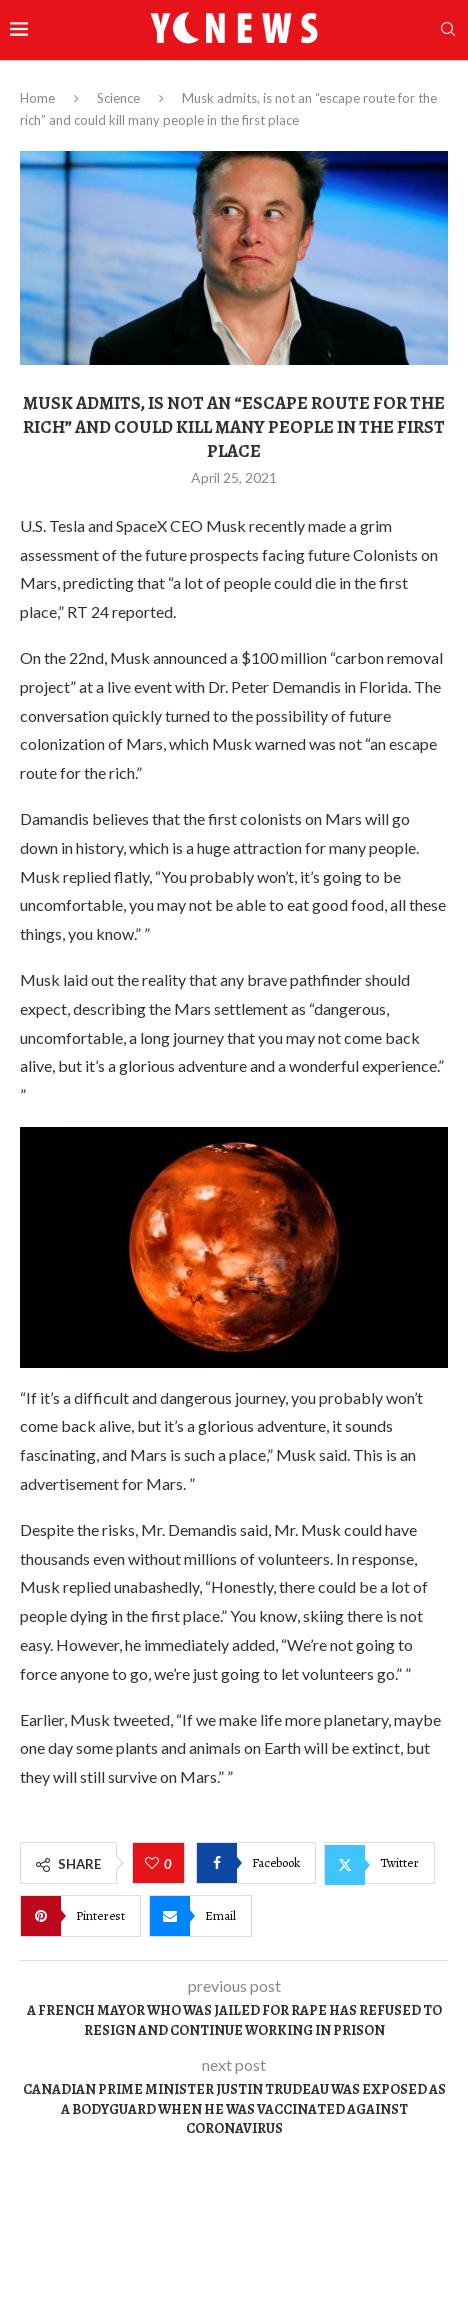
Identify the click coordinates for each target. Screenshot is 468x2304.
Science (118, 98)
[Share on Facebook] (256, 1863)
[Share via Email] (200, 1916)
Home (37, 98)
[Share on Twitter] (379, 1863)
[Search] (448, 30)
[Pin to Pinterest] (80, 1916)
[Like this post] (154, 1864)
